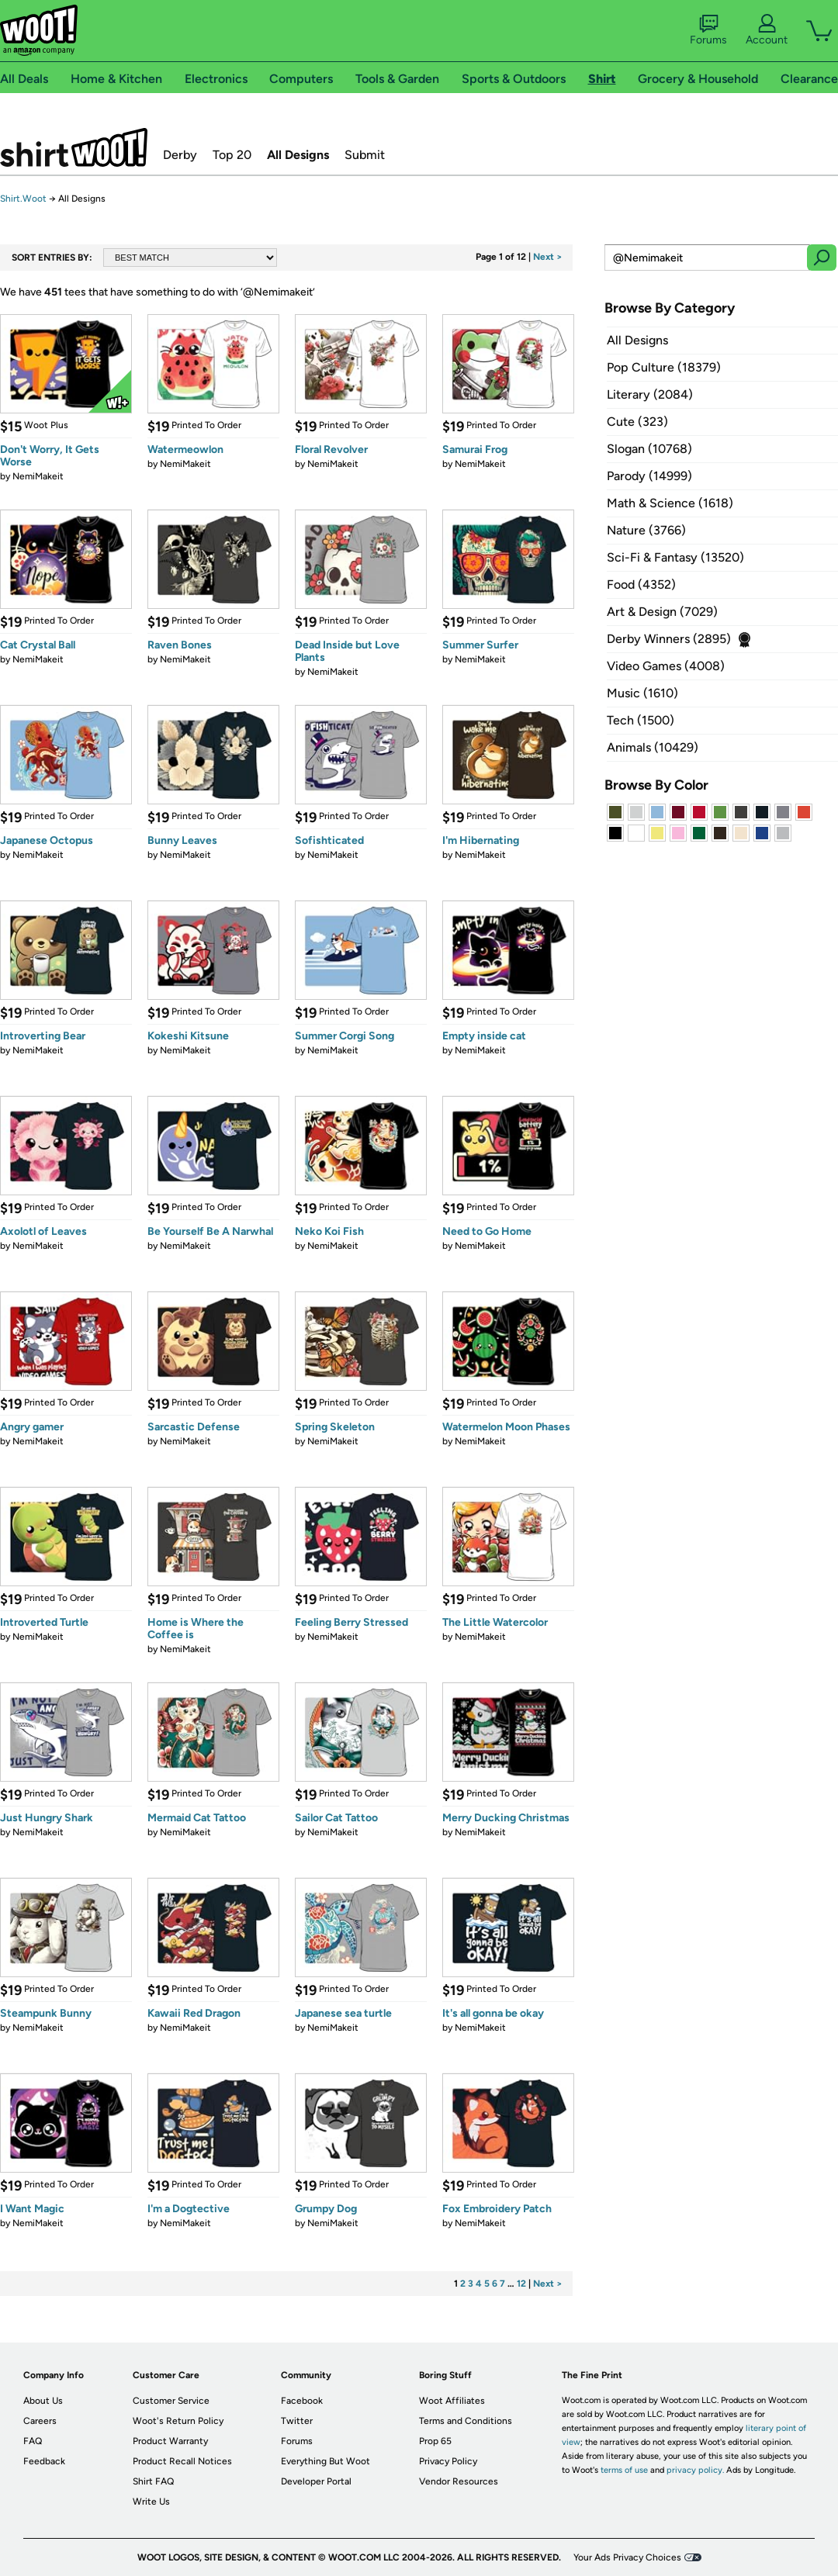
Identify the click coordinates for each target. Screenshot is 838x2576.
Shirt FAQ (153, 2481)
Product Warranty (170, 2441)
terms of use (624, 2470)
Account (767, 30)
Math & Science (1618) (670, 503)
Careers (40, 2420)
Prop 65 (435, 2441)
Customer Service (171, 2400)
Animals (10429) (652, 747)
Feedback (44, 2461)
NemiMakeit (38, 476)
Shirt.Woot (73, 147)
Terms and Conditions (465, 2420)
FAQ (32, 2441)
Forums (708, 30)
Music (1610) (642, 693)
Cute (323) (637, 421)
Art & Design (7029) (662, 611)
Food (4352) (641, 584)
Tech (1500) (640, 720)
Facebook (302, 2400)
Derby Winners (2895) (669, 638)
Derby (180, 154)
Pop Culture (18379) (664, 367)
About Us (43, 2400)
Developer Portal (316, 2481)
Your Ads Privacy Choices (627, 2557)
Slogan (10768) (649, 448)
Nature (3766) (646, 530)
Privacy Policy (448, 2461)
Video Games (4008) (666, 666)
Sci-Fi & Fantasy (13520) (675, 557)
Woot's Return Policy (178, 2420)
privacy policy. (695, 2470)
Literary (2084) (650, 394)
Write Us (151, 2501)
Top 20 (232, 154)
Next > (548, 256)
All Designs (298, 154)
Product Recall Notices (182, 2461)
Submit (365, 154)
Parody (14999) (649, 476)
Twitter (297, 2420)
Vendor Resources (458, 2481)
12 (521, 2283)
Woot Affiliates (452, 2400)
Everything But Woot (325, 2461)
